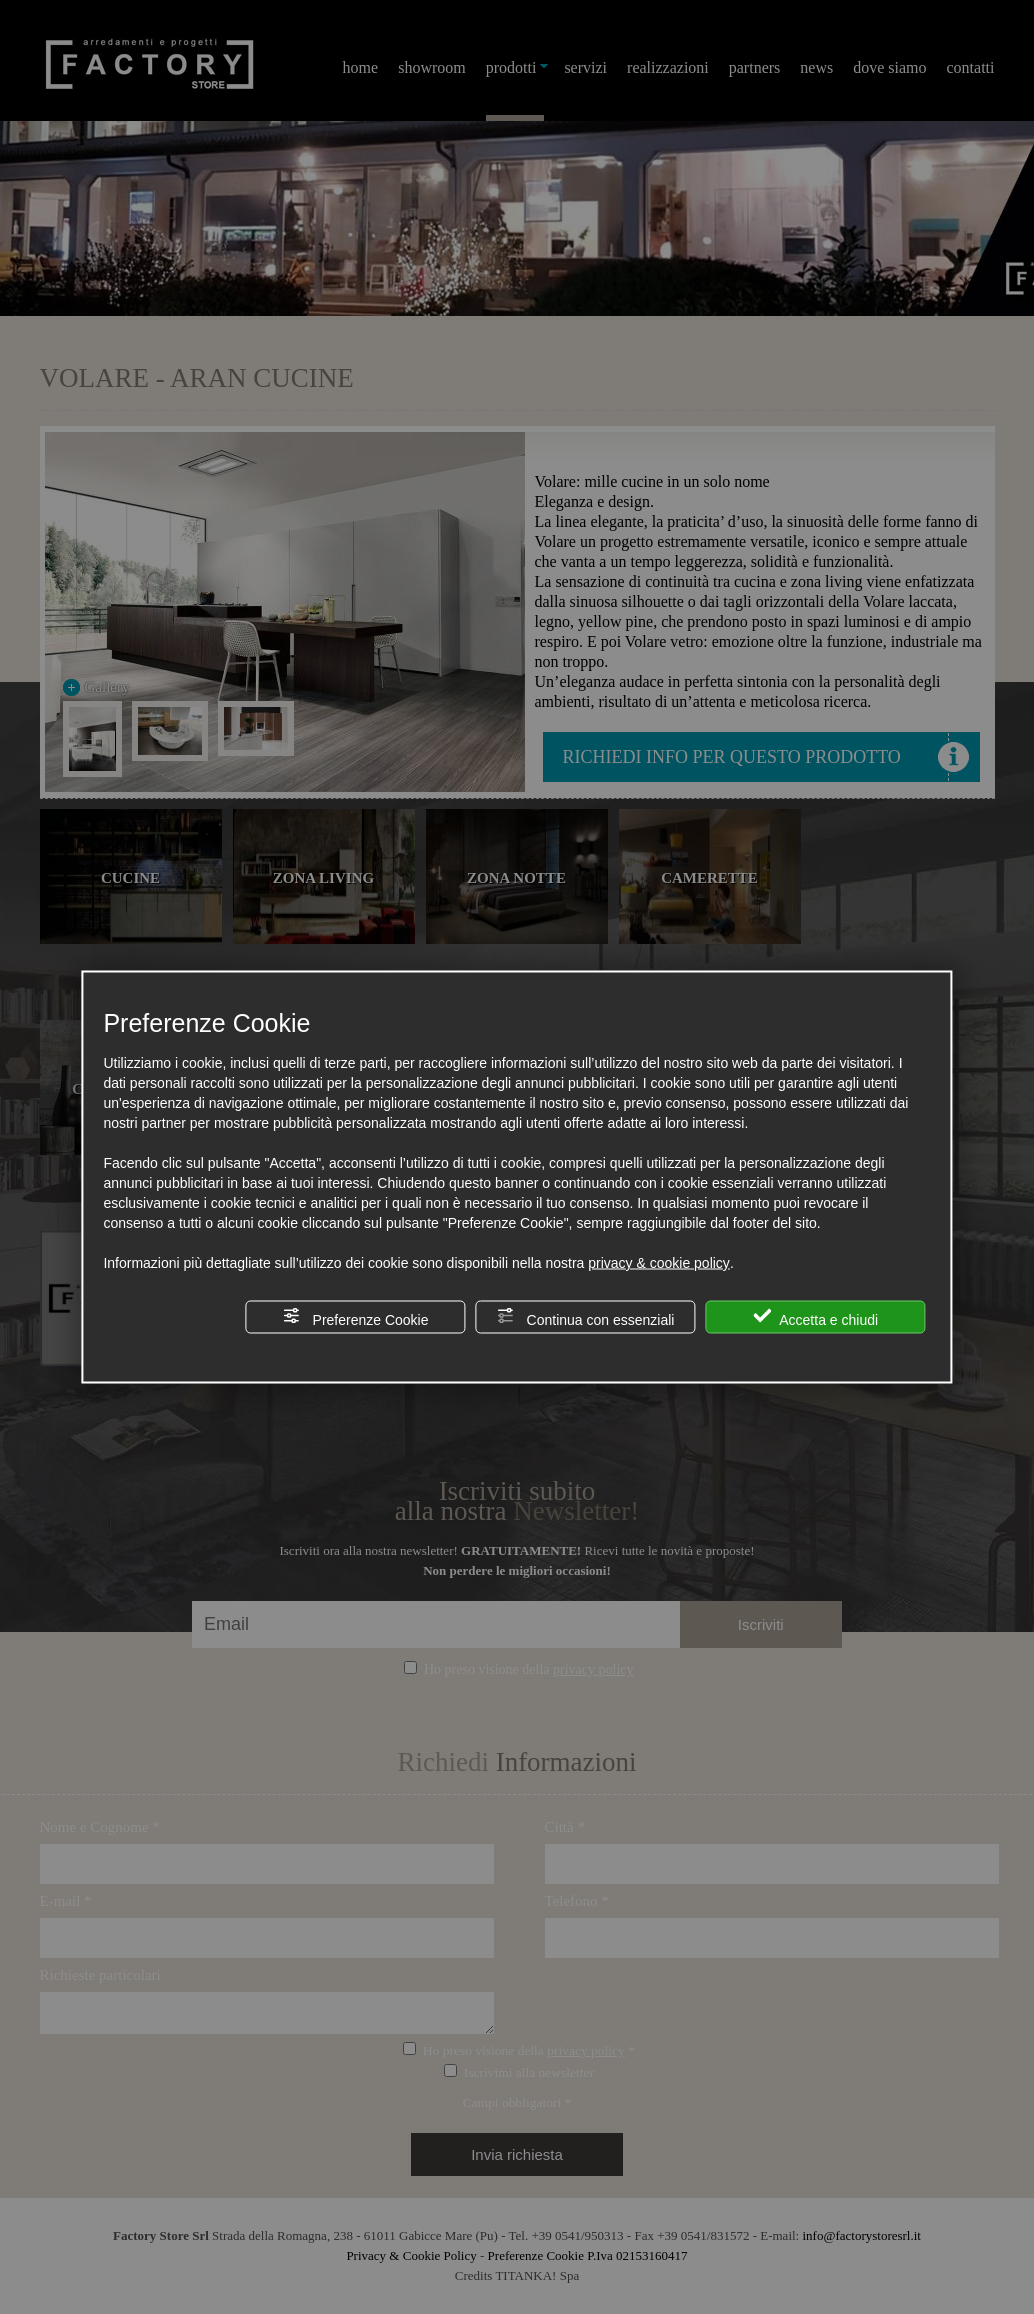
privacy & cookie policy (659, 1263)
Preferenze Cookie (356, 1317)
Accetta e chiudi (815, 1317)
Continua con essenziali (586, 1317)
